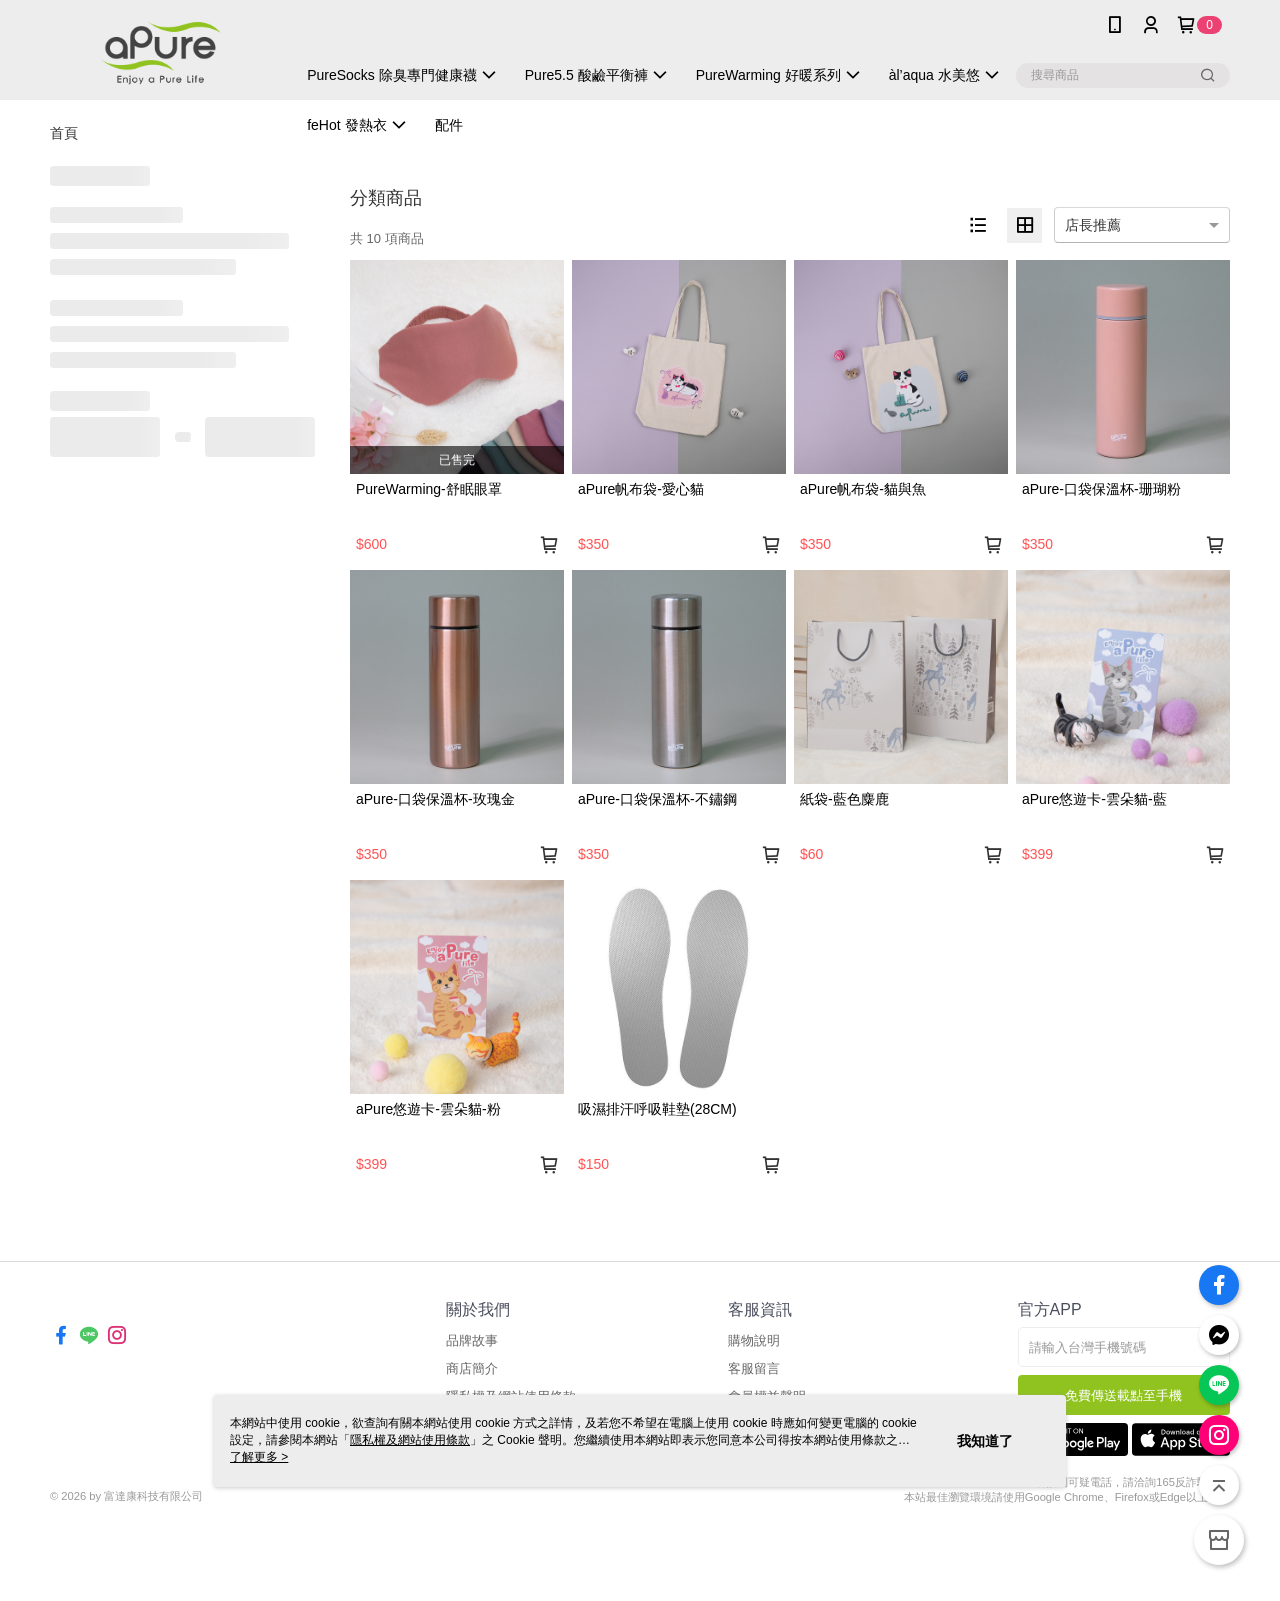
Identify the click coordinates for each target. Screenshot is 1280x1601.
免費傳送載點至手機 (1123, 1395)
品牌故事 (472, 1340)
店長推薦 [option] (1093, 225)
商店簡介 (472, 1368)
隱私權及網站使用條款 (410, 1440)
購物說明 (754, 1340)
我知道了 (985, 1441)
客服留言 (754, 1368)
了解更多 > (259, 1457)
